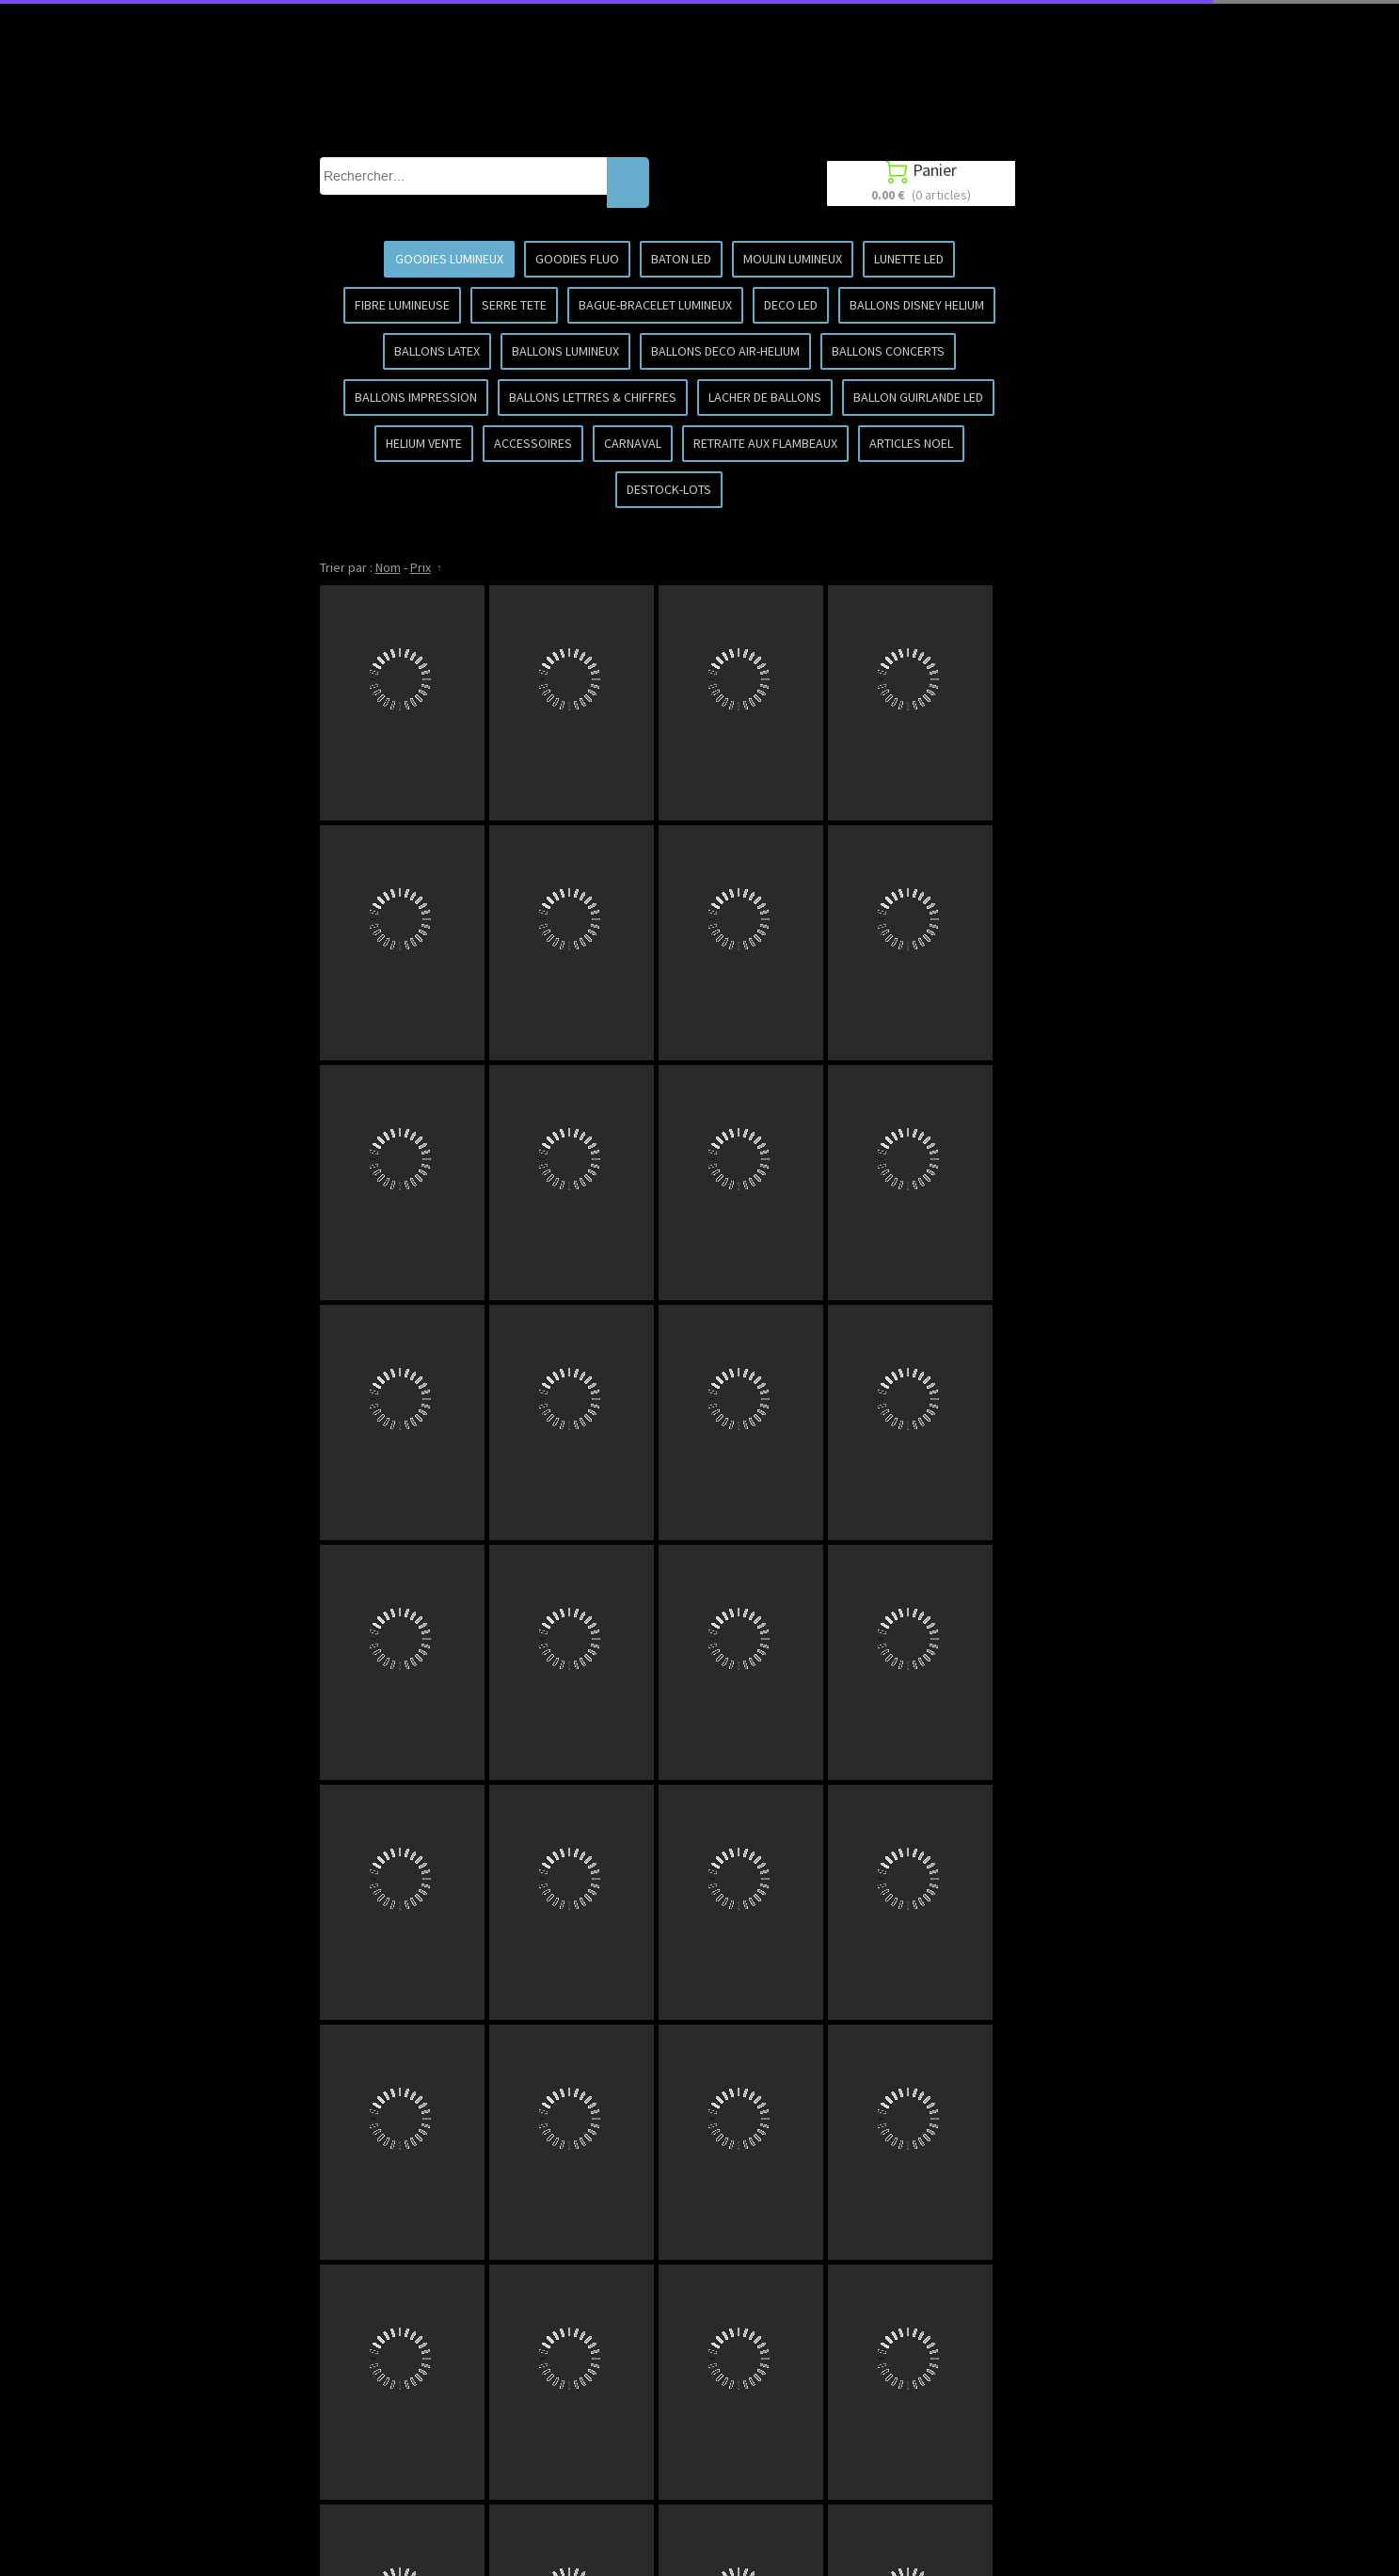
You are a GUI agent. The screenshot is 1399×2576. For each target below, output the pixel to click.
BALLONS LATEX (437, 350)
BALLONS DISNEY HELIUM (917, 304)
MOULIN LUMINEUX (792, 258)
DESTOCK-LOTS (669, 489)
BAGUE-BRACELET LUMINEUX (655, 304)
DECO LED (791, 304)
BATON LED (681, 258)
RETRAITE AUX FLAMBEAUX (765, 443)
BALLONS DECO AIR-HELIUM (725, 350)
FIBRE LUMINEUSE (402, 304)
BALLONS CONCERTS (888, 350)
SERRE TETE (514, 304)
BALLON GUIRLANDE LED (918, 397)
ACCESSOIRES (533, 443)
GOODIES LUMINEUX (449, 258)
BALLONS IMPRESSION (416, 397)
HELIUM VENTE (424, 443)
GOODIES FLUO (577, 258)
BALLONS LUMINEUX (565, 350)
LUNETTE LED (909, 258)
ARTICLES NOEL (911, 443)
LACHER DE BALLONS (764, 397)
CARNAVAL (632, 443)
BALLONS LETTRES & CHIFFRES (592, 397)
